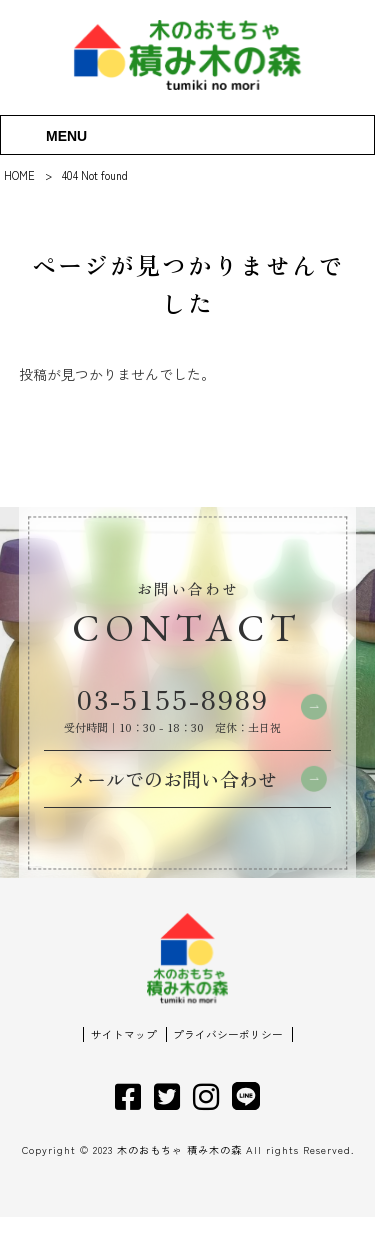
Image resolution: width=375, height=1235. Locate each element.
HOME (19, 175)
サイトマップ (124, 1052)
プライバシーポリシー (228, 1052)
